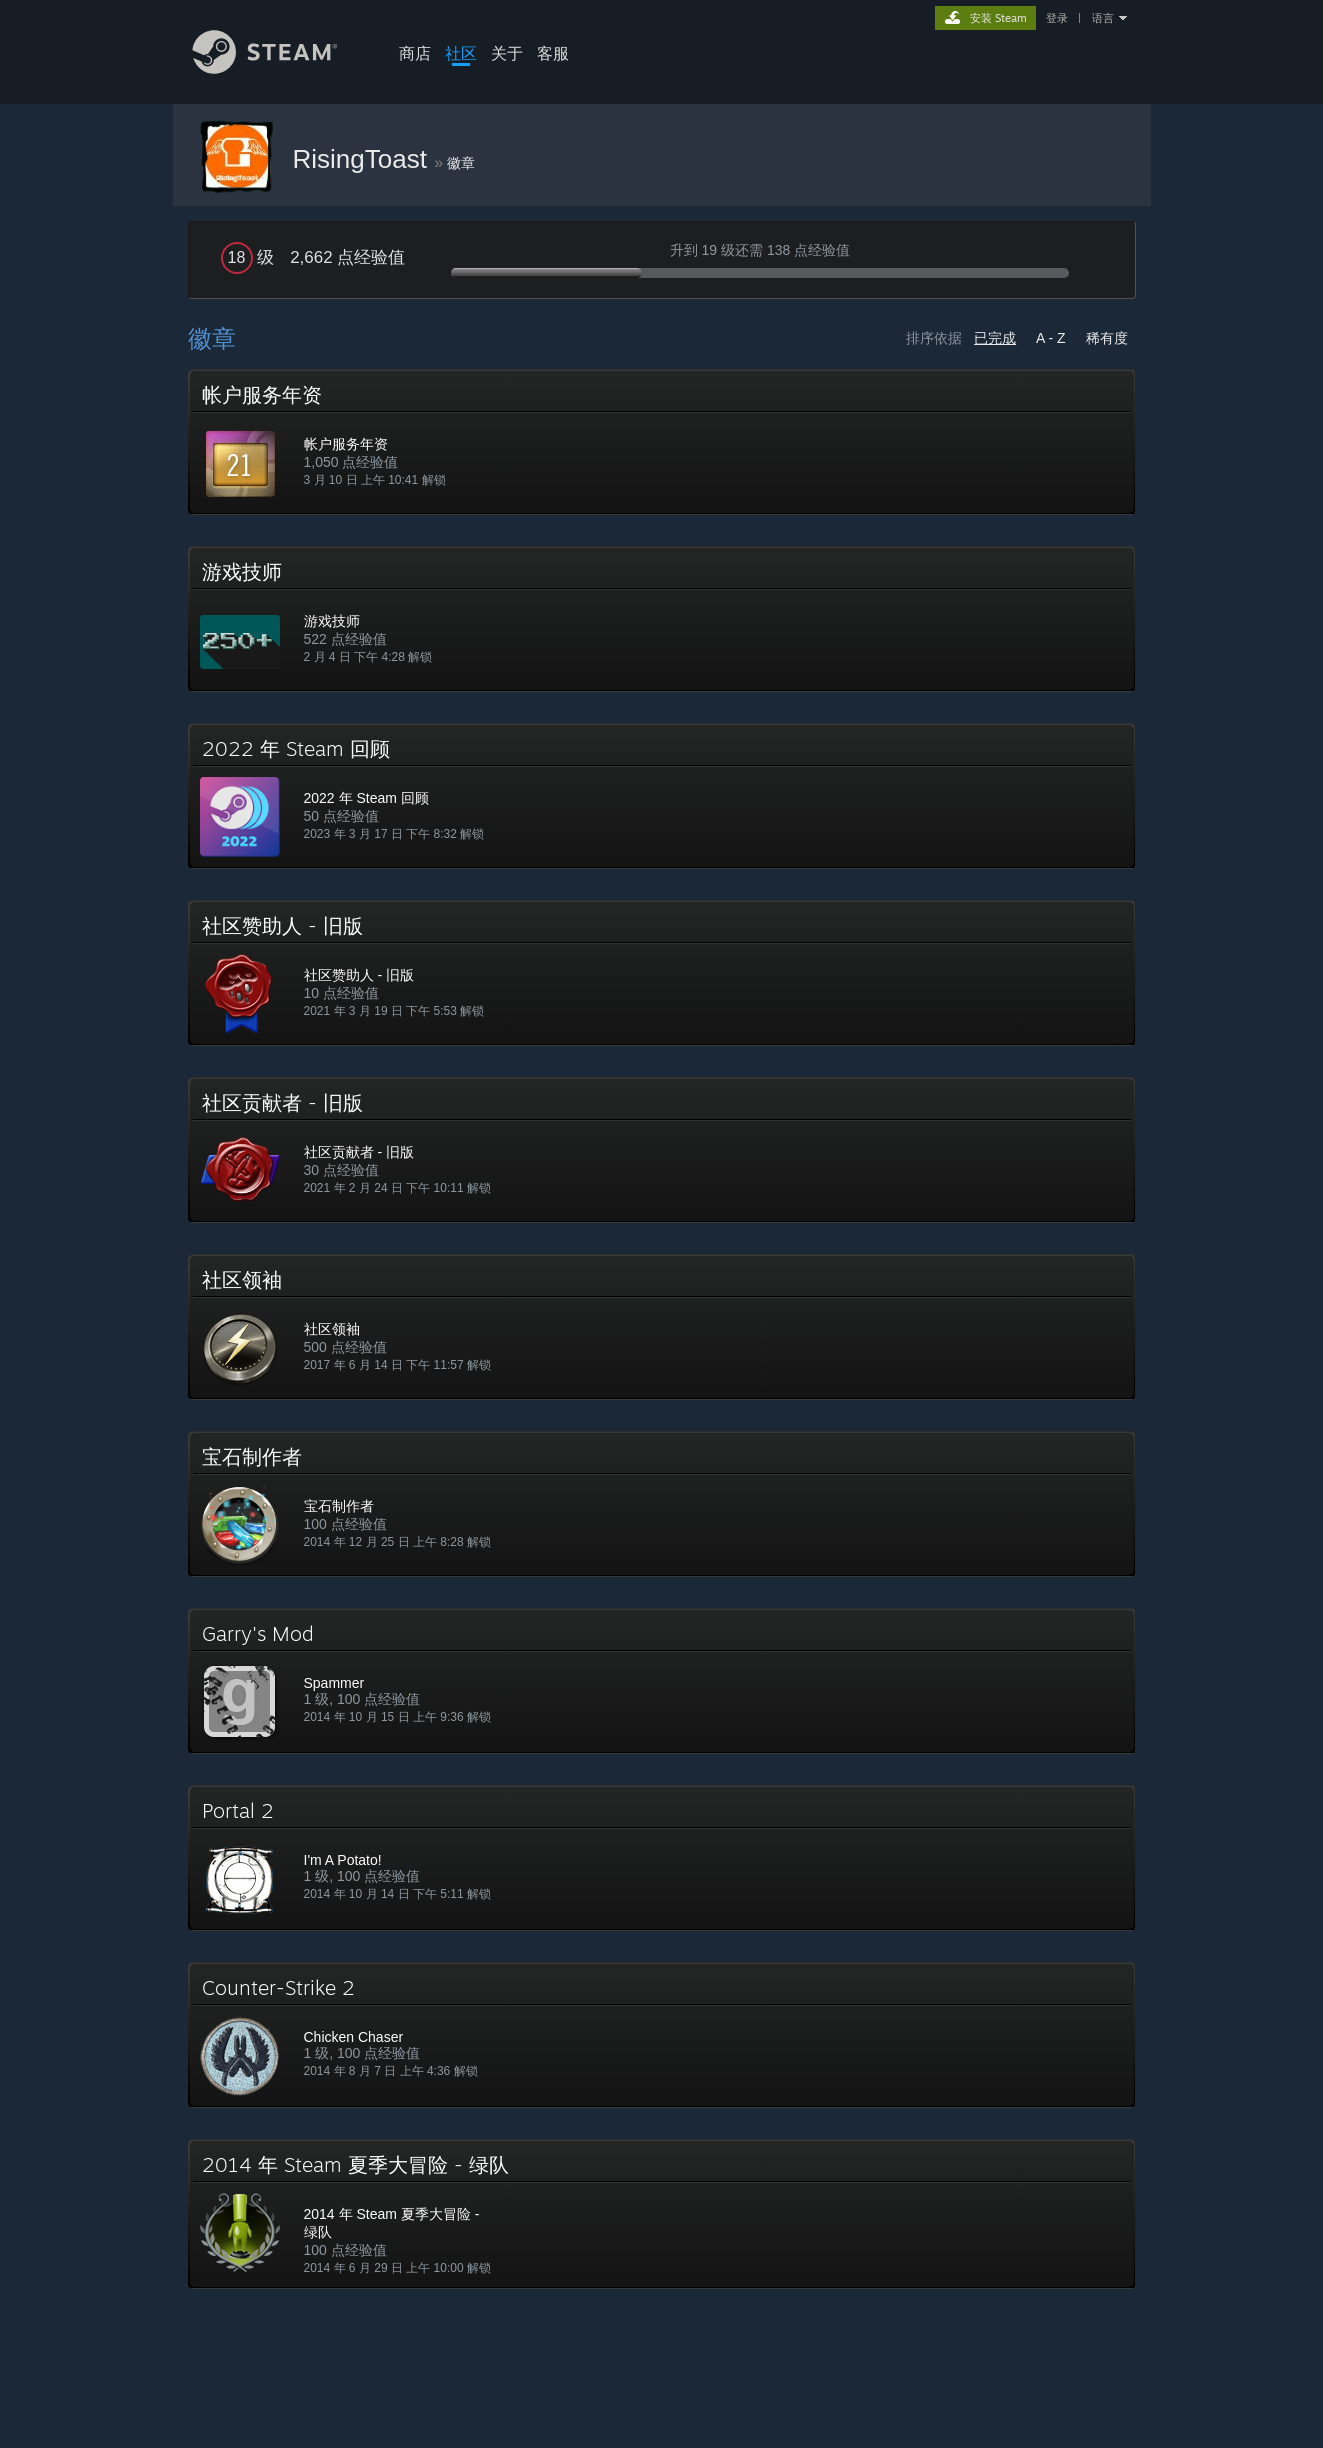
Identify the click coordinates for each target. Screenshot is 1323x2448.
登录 (1057, 18)
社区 (461, 53)
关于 (507, 53)
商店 (415, 53)
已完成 (995, 338)
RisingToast (364, 159)
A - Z (1051, 338)
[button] (662, 442)
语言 (1103, 18)
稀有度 (1107, 338)
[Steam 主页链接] (280, 68)
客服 (553, 53)
